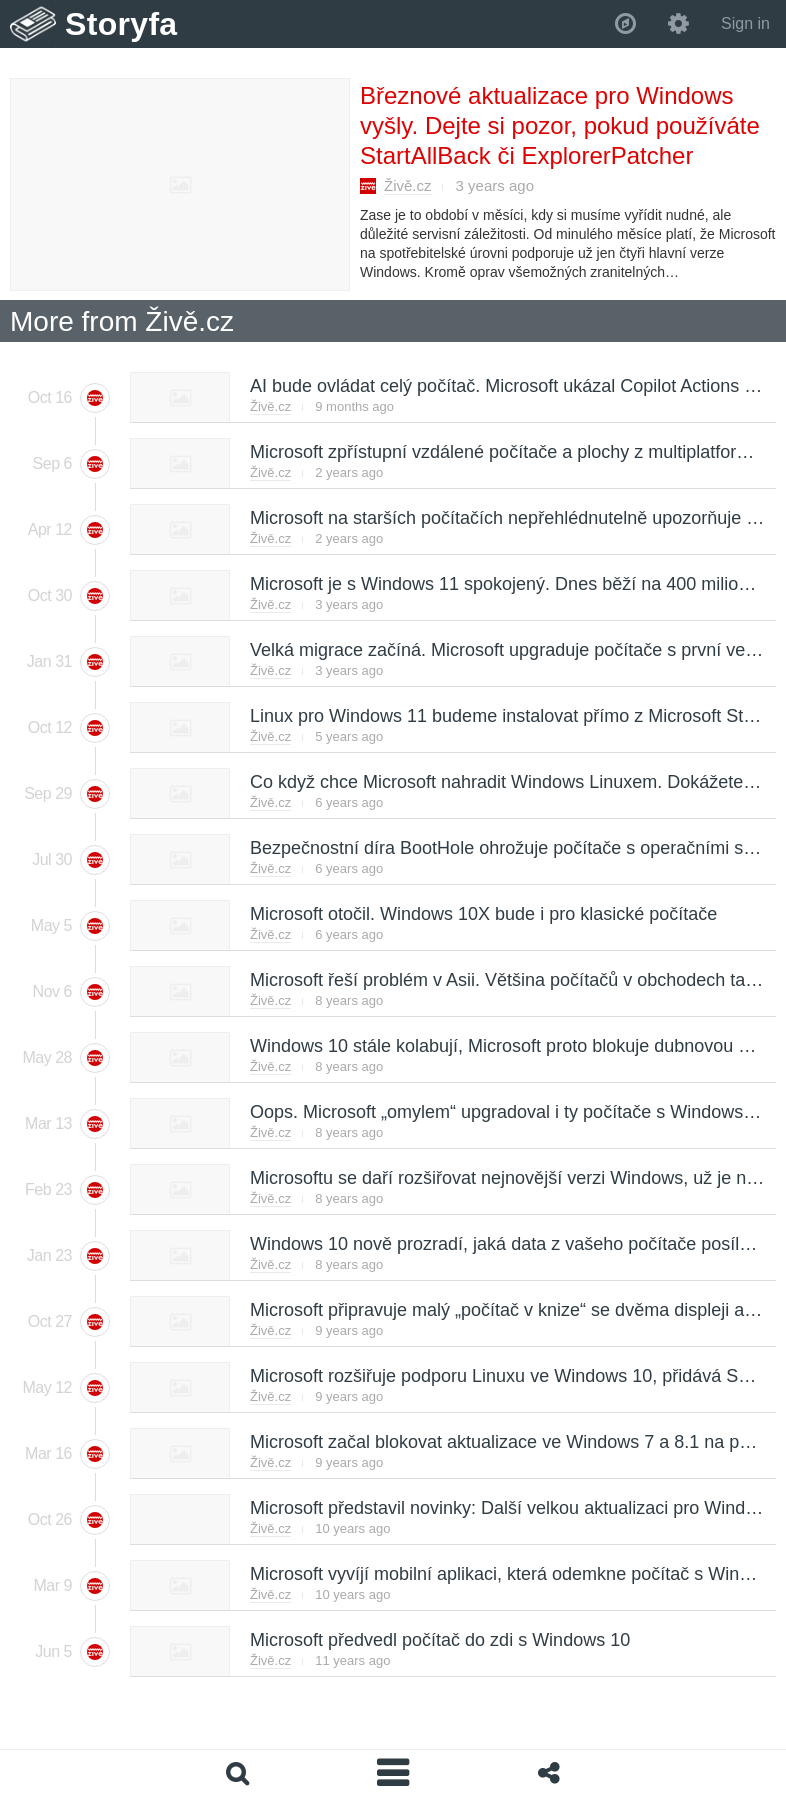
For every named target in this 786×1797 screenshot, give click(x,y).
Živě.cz (408, 185)
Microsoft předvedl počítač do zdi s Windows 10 (439, 1640)
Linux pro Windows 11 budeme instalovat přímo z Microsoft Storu (508, 716)
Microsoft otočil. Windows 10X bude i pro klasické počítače (482, 914)
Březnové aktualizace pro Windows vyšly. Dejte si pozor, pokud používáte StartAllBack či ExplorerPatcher (560, 125)
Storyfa (121, 24)
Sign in (745, 23)
